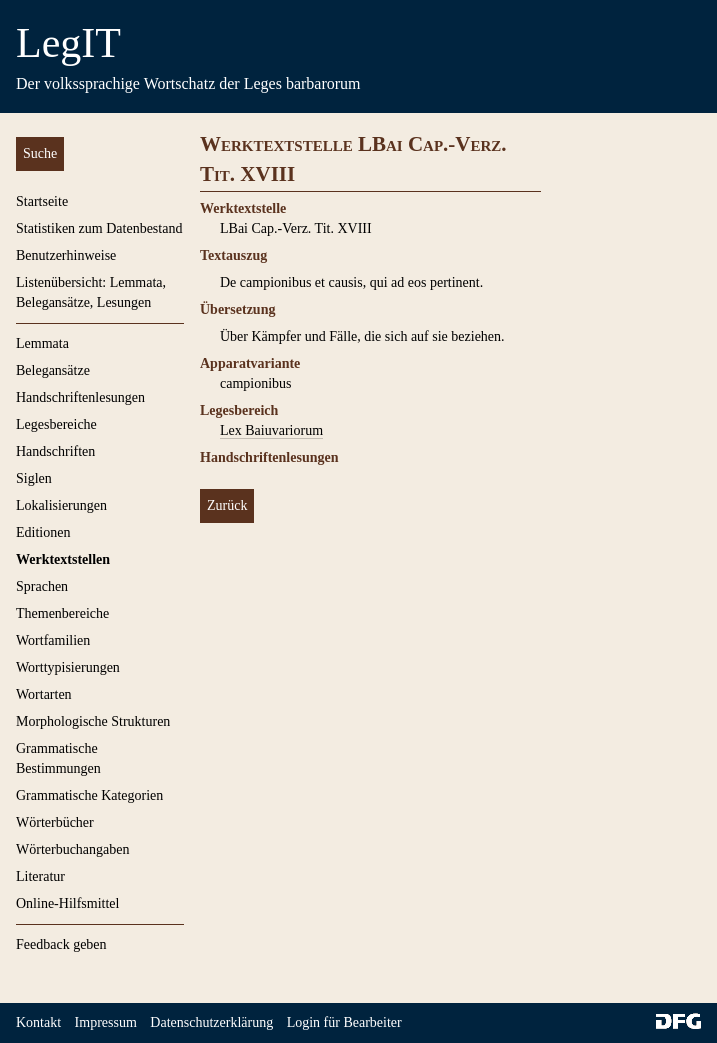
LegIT (68, 43)
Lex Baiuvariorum (271, 430)
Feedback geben (61, 944)
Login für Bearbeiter (344, 1022)
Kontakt (38, 1022)
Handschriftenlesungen (80, 397)
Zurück (227, 505)
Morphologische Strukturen (93, 721)
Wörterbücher (55, 822)
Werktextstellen (63, 559)
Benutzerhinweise (66, 255)
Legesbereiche (56, 424)
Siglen (34, 478)
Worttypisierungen (68, 667)
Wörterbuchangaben (73, 849)
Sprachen (42, 586)
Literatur (40, 876)
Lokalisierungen (61, 505)
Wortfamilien (53, 640)
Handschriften (55, 451)
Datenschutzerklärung (211, 1022)
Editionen (43, 532)
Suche (40, 153)
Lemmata (42, 343)
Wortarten (44, 694)
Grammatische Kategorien (89, 795)
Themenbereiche (62, 613)
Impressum (106, 1022)
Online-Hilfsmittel (67, 903)
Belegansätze (53, 370)
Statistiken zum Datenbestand (99, 228)
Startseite (42, 201)
